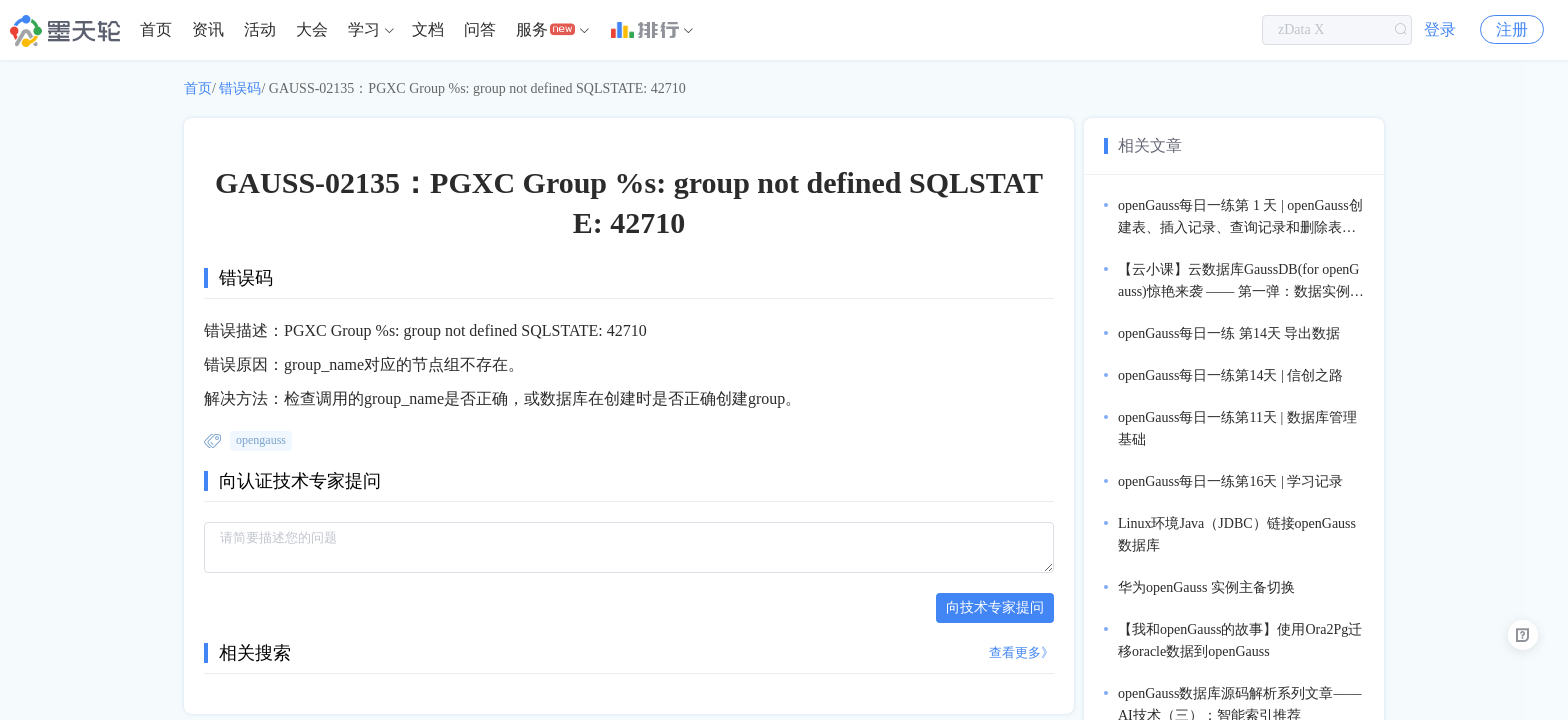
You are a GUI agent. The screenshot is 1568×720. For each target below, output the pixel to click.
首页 (156, 29)
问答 (480, 29)
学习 (364, 29)
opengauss (261, 440)
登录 (1440, 29)
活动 (260, 29)
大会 (312, 29)
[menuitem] (156, 30)
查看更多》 (1021, 652)
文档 (428, 29)
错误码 (240, 88)
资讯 (208, 29)
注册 (1512, 29)
